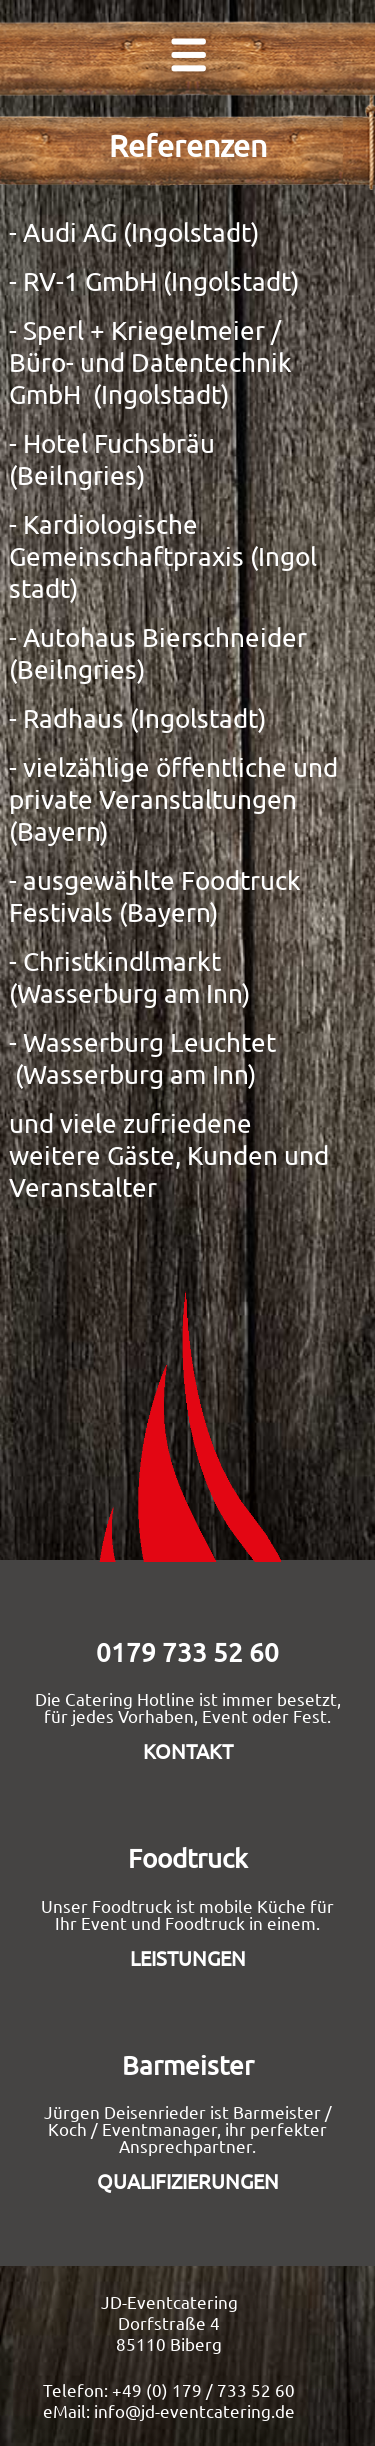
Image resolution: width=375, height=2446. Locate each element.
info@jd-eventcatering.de (194, 2410)
